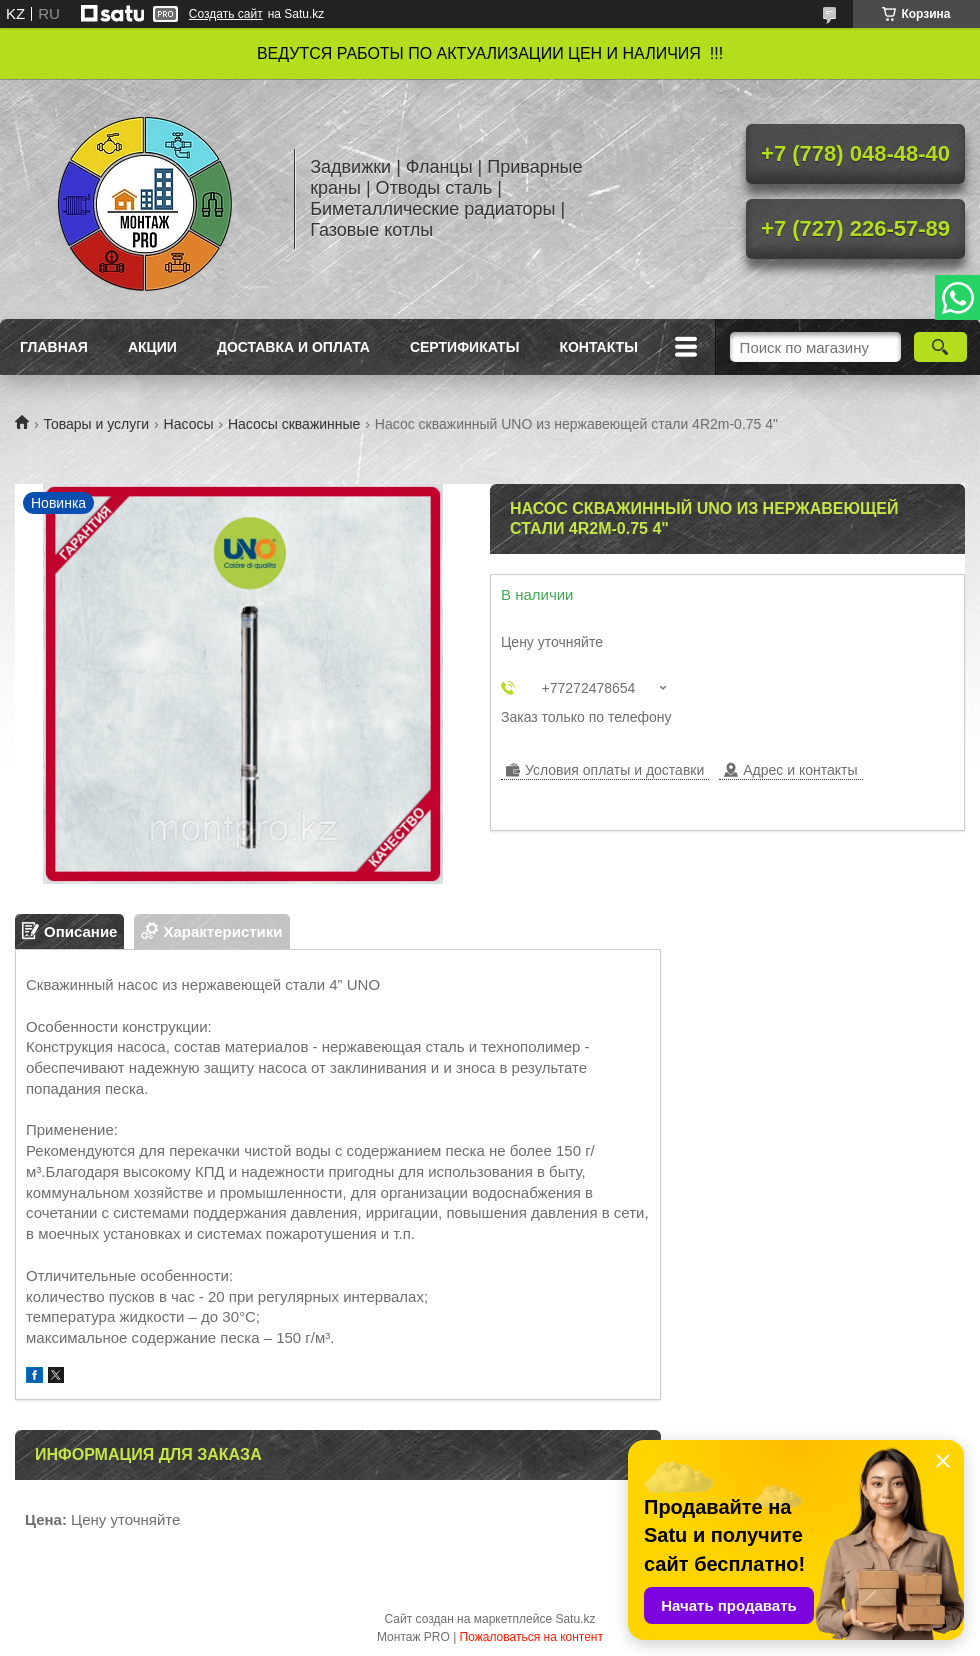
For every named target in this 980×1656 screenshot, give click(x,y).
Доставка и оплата (293, 347)
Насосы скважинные (294, 424)
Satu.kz (575, 1619)
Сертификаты (464, 347)
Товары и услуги (96, 424)
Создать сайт (226, 14)
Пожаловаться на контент (531, 1637)
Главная (54, 347)
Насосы (189, 424)
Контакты (598, 347)
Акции (152, 347)
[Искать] (940, 347)
